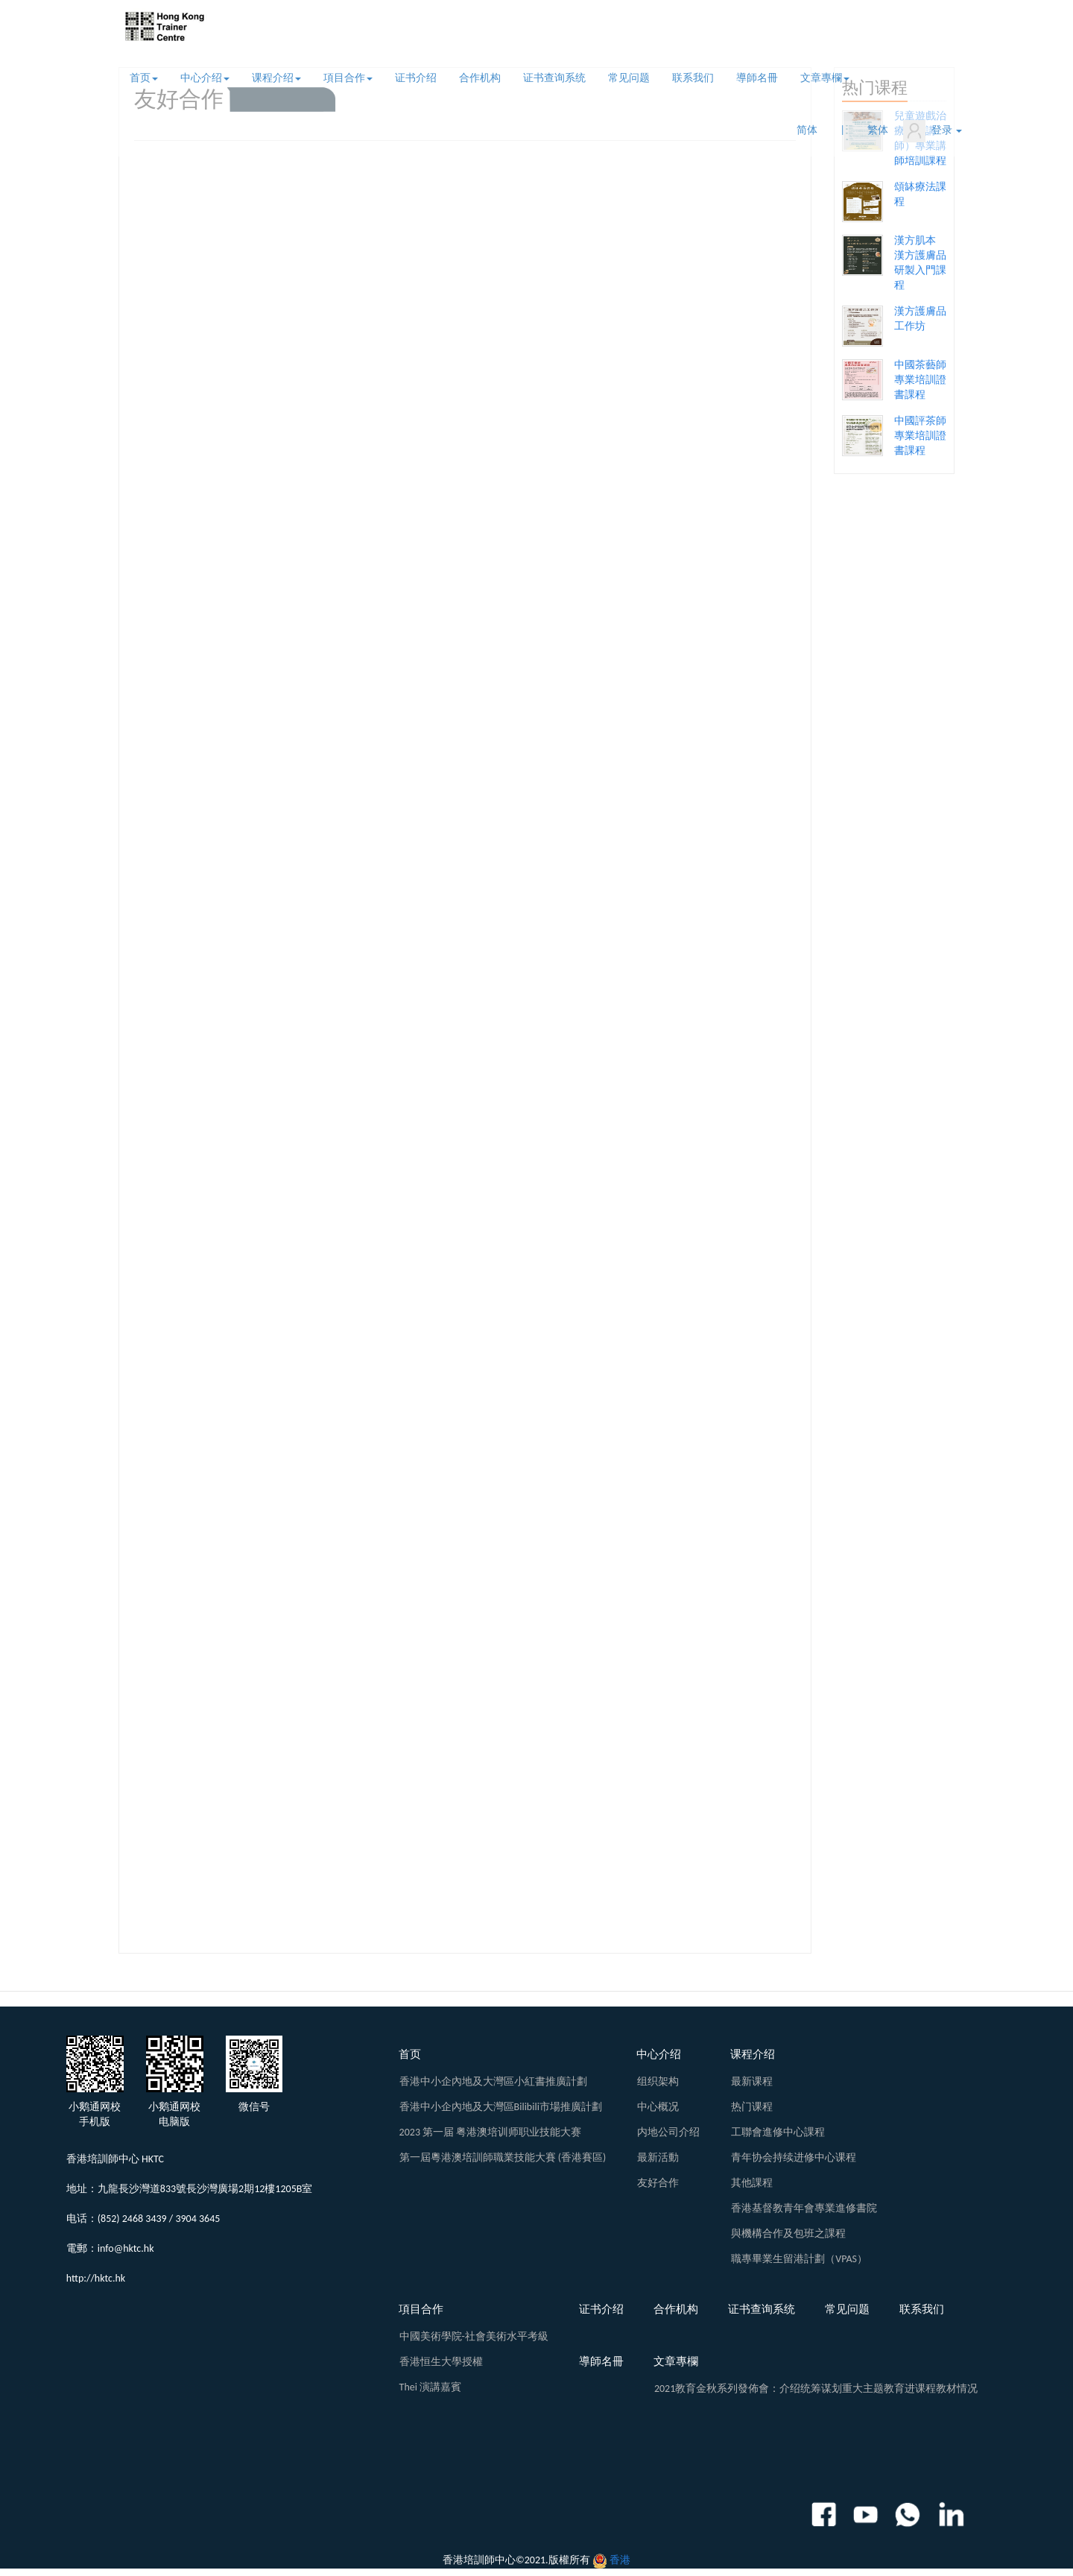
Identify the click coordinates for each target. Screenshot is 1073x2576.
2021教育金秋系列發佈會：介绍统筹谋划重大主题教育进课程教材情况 (816, 2388)
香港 (620, 2560)
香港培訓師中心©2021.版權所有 (516, 2560)
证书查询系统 (554, 78)
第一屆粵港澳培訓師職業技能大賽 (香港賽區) (503, 2157)
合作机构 (480, 78)
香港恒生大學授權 (441, 2361)
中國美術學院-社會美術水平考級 (473, 2336)
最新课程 (752, 2081)
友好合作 (658, 2182)
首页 (144, 78)
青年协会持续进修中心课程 (793, 2157)
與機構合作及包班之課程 (788, 2233)
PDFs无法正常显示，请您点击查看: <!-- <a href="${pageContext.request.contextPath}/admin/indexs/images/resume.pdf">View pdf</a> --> (465, 1050)
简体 (807, 130)
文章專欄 (824, 78)
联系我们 (693, 78)
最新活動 (658, 2157)
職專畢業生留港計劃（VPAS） (799, 2259)
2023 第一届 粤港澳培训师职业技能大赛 (490, 2132)
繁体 (877, 130)
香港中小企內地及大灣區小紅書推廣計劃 (493, 2081)
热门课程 (752, 2106)
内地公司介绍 (668, 2132)
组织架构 (658, 2081)
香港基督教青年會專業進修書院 (804, 2208)
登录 (932, 131)
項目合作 (348, 78)
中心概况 (658, 2106)
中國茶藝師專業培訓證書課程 (920, 380)
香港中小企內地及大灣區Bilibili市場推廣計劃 (500, 2106)
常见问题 (629, 78)
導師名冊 (757, 78)
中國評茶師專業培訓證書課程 (920, 435)
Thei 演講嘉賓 (430, 2387)
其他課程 (752, 2182)
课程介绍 (276, 78)
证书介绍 (416, 78)
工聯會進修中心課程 (778, 2132)
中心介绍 (205, 78)
